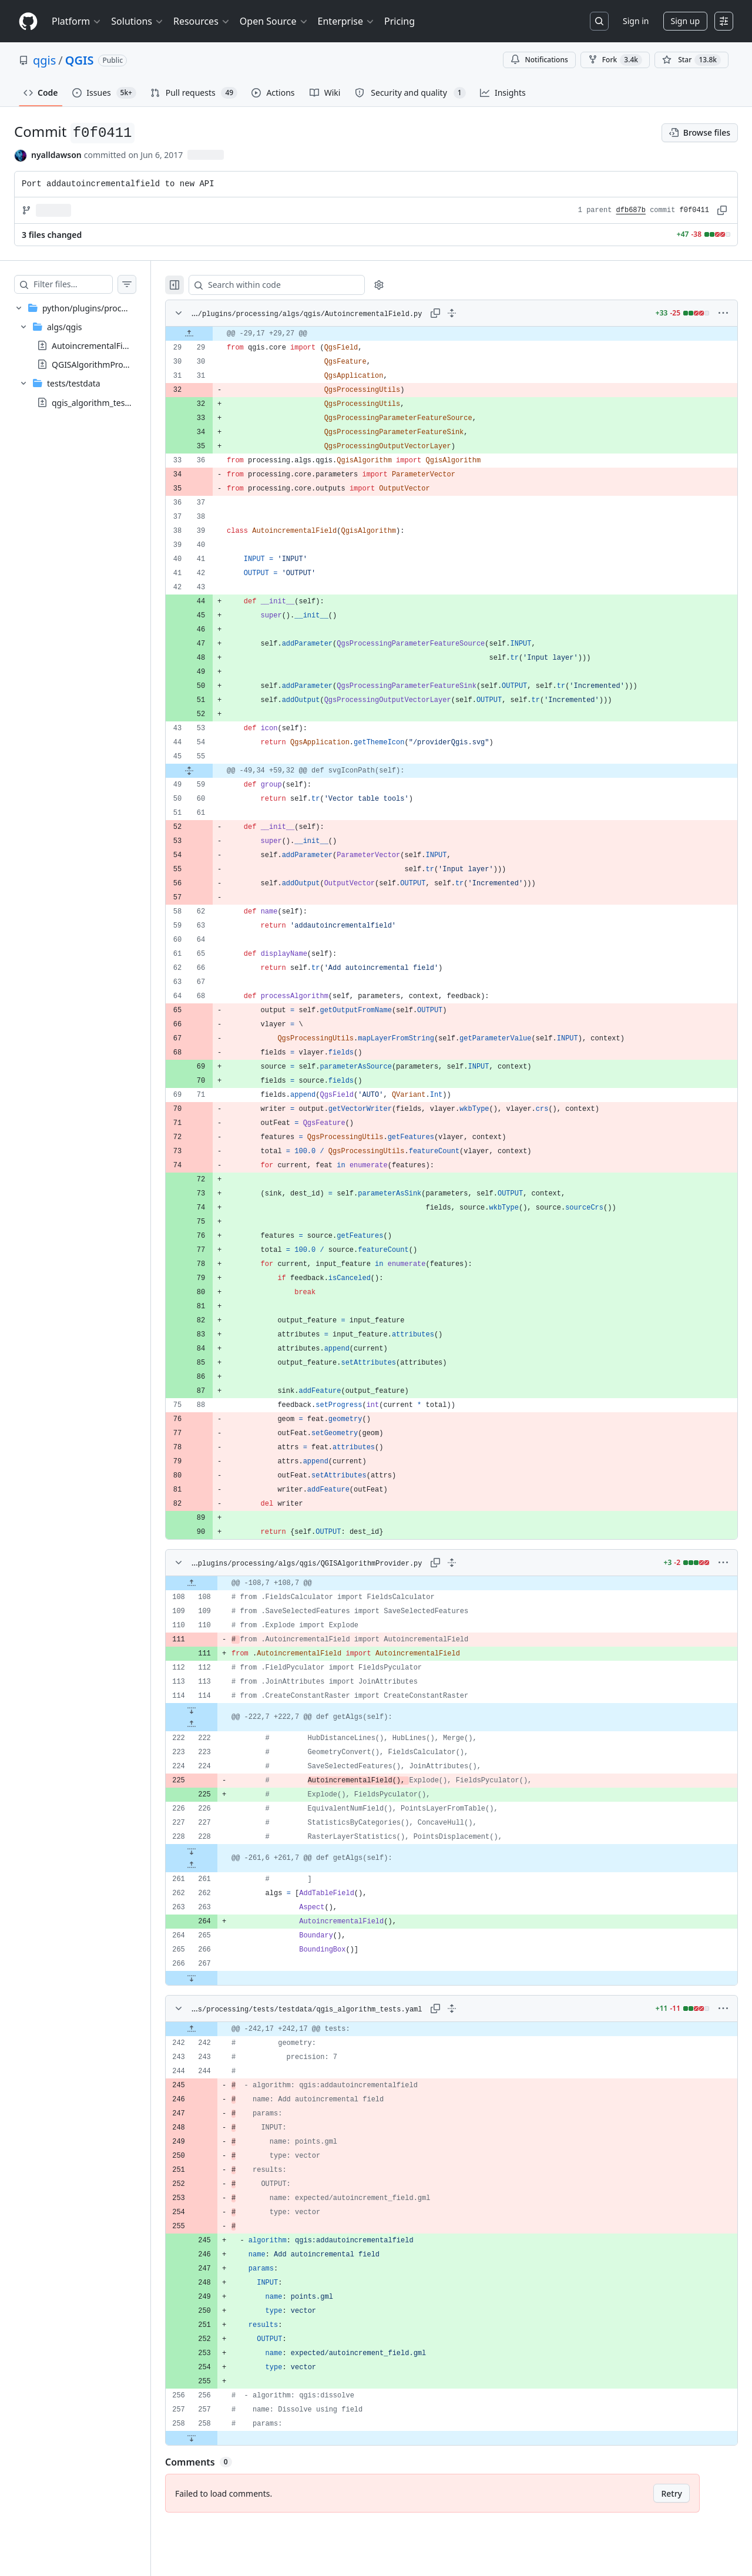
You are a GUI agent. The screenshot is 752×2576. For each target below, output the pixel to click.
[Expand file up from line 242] (215, 2029)
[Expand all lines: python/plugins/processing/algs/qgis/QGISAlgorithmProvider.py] (463, 1562)
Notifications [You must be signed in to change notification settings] (539, 60)
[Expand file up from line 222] (215, 1724)
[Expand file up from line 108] (215, 1583)
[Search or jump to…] (599, 21)
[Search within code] (294, 285)
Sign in (636, 20)
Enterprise (346, 21)
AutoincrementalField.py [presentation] (99, 345)
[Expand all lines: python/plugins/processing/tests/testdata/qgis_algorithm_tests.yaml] (463, 2008)
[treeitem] (87, 355)
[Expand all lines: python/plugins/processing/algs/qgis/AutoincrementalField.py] (463, 313)
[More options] (723, 313)
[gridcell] (463, 334)
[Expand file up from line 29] (212, 334)
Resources (201, 21)
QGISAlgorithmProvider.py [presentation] (102, 364)
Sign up (685, 20)
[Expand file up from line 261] (215, 1865)
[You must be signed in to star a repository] (691, 60)
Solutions (137, 21)
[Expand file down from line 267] (215, 1978)
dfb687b (631, 210)
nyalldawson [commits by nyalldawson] (56, 154)
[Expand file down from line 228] (215, 1851)
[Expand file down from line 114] (215, 1710)
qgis (44, 60)
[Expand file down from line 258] (215, 2438)
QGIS (79, 60)
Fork (615, 60)
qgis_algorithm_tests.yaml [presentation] (102, 402)
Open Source (274, 21)
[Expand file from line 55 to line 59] (212, 771)
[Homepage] (28, 21)
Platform (77, 21)
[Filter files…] (84, 284)
